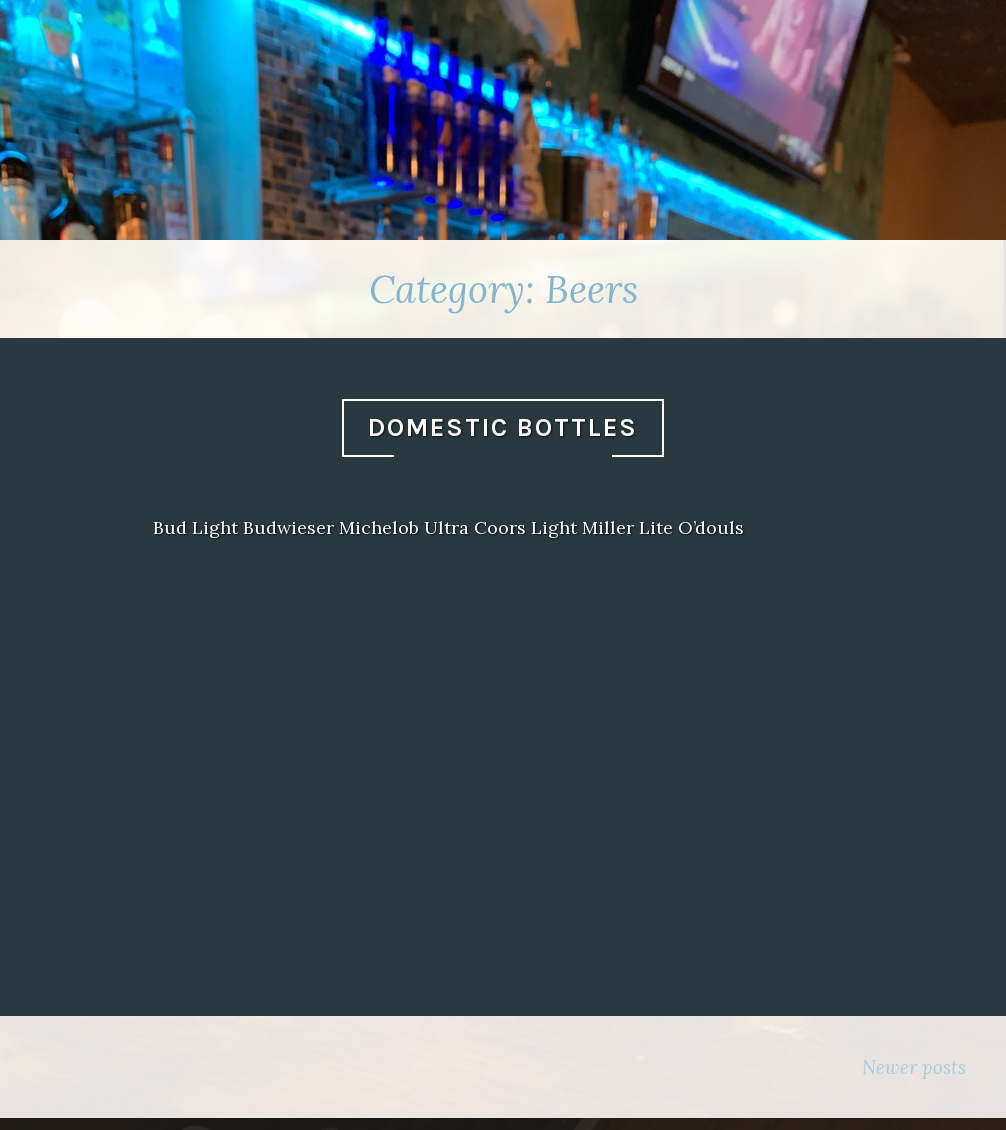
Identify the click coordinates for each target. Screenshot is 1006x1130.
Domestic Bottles (503, 427)
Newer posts (914, 1067)
